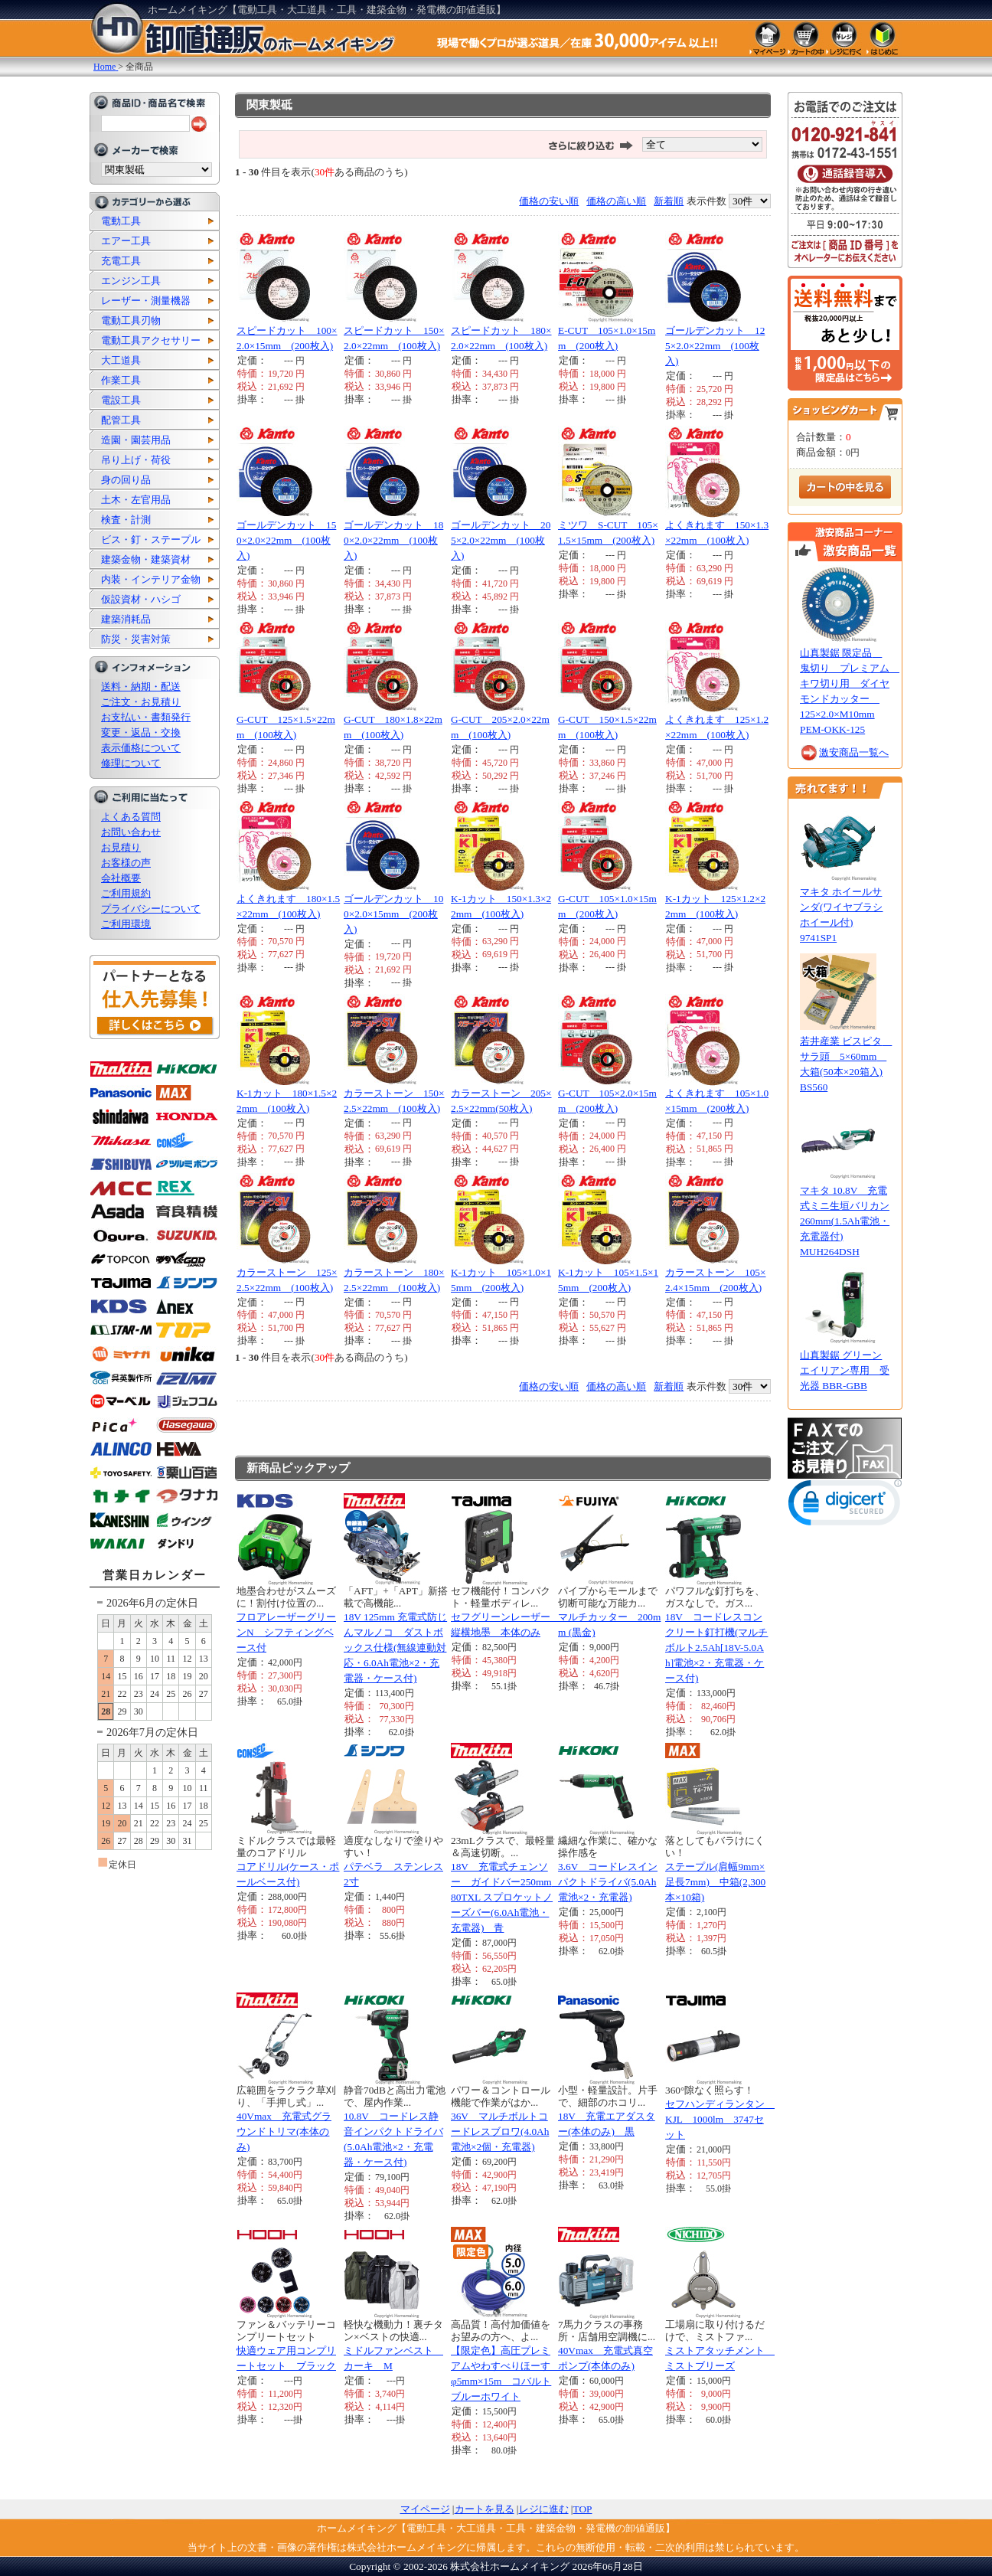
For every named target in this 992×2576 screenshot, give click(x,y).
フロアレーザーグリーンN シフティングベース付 (286, 1632)
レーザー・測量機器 (146, 300)
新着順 (669, 201)
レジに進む (544, 2509)
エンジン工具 (131, 280)
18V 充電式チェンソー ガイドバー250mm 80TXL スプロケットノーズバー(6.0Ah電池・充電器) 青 (506, 1897)
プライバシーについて (151, 908)
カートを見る (484, 2509)
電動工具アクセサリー (151, 340)
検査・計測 (126, 519)
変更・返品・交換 (141, 732)
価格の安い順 (549, 201)
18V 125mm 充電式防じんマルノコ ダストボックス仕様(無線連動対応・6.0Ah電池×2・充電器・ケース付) (395, 1647)
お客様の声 (126, 862)
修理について (131, 763)
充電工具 (121, 260)
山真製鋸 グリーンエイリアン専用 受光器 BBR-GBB (844, 1370)
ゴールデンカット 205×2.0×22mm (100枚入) (500, 540)
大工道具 (121, 360)
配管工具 (121, 420)
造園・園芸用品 (136, 440)
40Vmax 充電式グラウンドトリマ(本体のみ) (284, 2131)
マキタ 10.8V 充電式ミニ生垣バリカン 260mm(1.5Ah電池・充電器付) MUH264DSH (844, 1221)
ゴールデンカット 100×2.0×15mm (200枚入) (393, 914)
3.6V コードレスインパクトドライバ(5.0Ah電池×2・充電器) (608, 1882)
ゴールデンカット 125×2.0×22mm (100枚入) (715, 346)
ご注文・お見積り (141, 702)
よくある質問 (131, 816)
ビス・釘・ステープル (151, 539)
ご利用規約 (126, 893)
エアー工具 (126, 241)
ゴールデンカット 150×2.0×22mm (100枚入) (286, 540)
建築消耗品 (126, 619)
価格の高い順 (616, 201)
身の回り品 (126, 479)
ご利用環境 (126, 924)
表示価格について (141, 748)
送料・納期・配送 (141, 686)
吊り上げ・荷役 (136, 460)
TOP (582, 2509)
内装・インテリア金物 (151, 579)
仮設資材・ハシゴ (141, 599)
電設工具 (121, 400)
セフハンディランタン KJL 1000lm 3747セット (720, 2119)
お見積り (121, 847)
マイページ (425, 2509)
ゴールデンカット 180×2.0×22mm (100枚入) (393, 540)
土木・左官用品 (136, 499)
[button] (845, 1506)
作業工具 (121, 380)
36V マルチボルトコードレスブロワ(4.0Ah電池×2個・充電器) (500, 2131)
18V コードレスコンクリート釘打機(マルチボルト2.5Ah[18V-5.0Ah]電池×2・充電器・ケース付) (716, 1647)
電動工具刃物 (131, 320)
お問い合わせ (131, 832)
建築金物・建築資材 (146, 559)
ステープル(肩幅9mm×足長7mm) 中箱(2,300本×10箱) (715, 1882)
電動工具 (121, 221)
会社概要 (121, 878)
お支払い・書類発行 (146, 717)
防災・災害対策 (136, 639)
